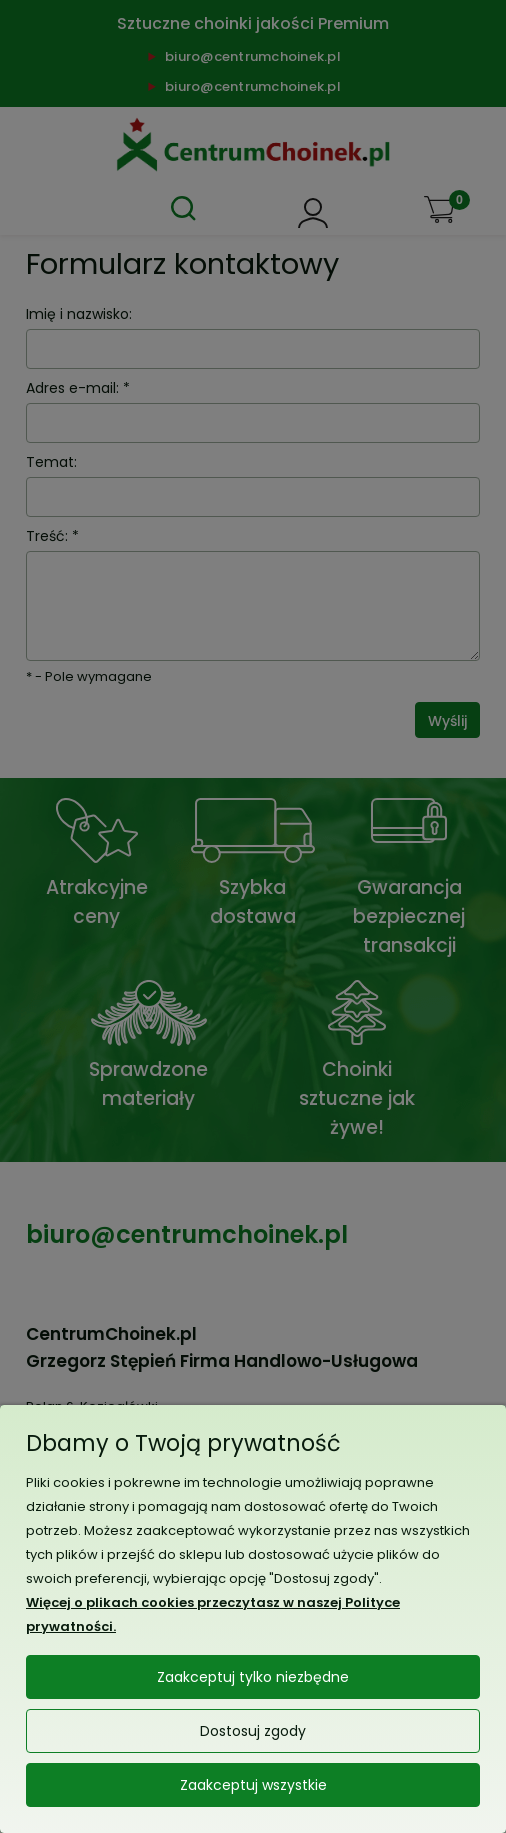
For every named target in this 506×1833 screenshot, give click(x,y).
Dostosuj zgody (253, 1731)
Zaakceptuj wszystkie (253, 1785)
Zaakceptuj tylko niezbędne (253, 1677)
